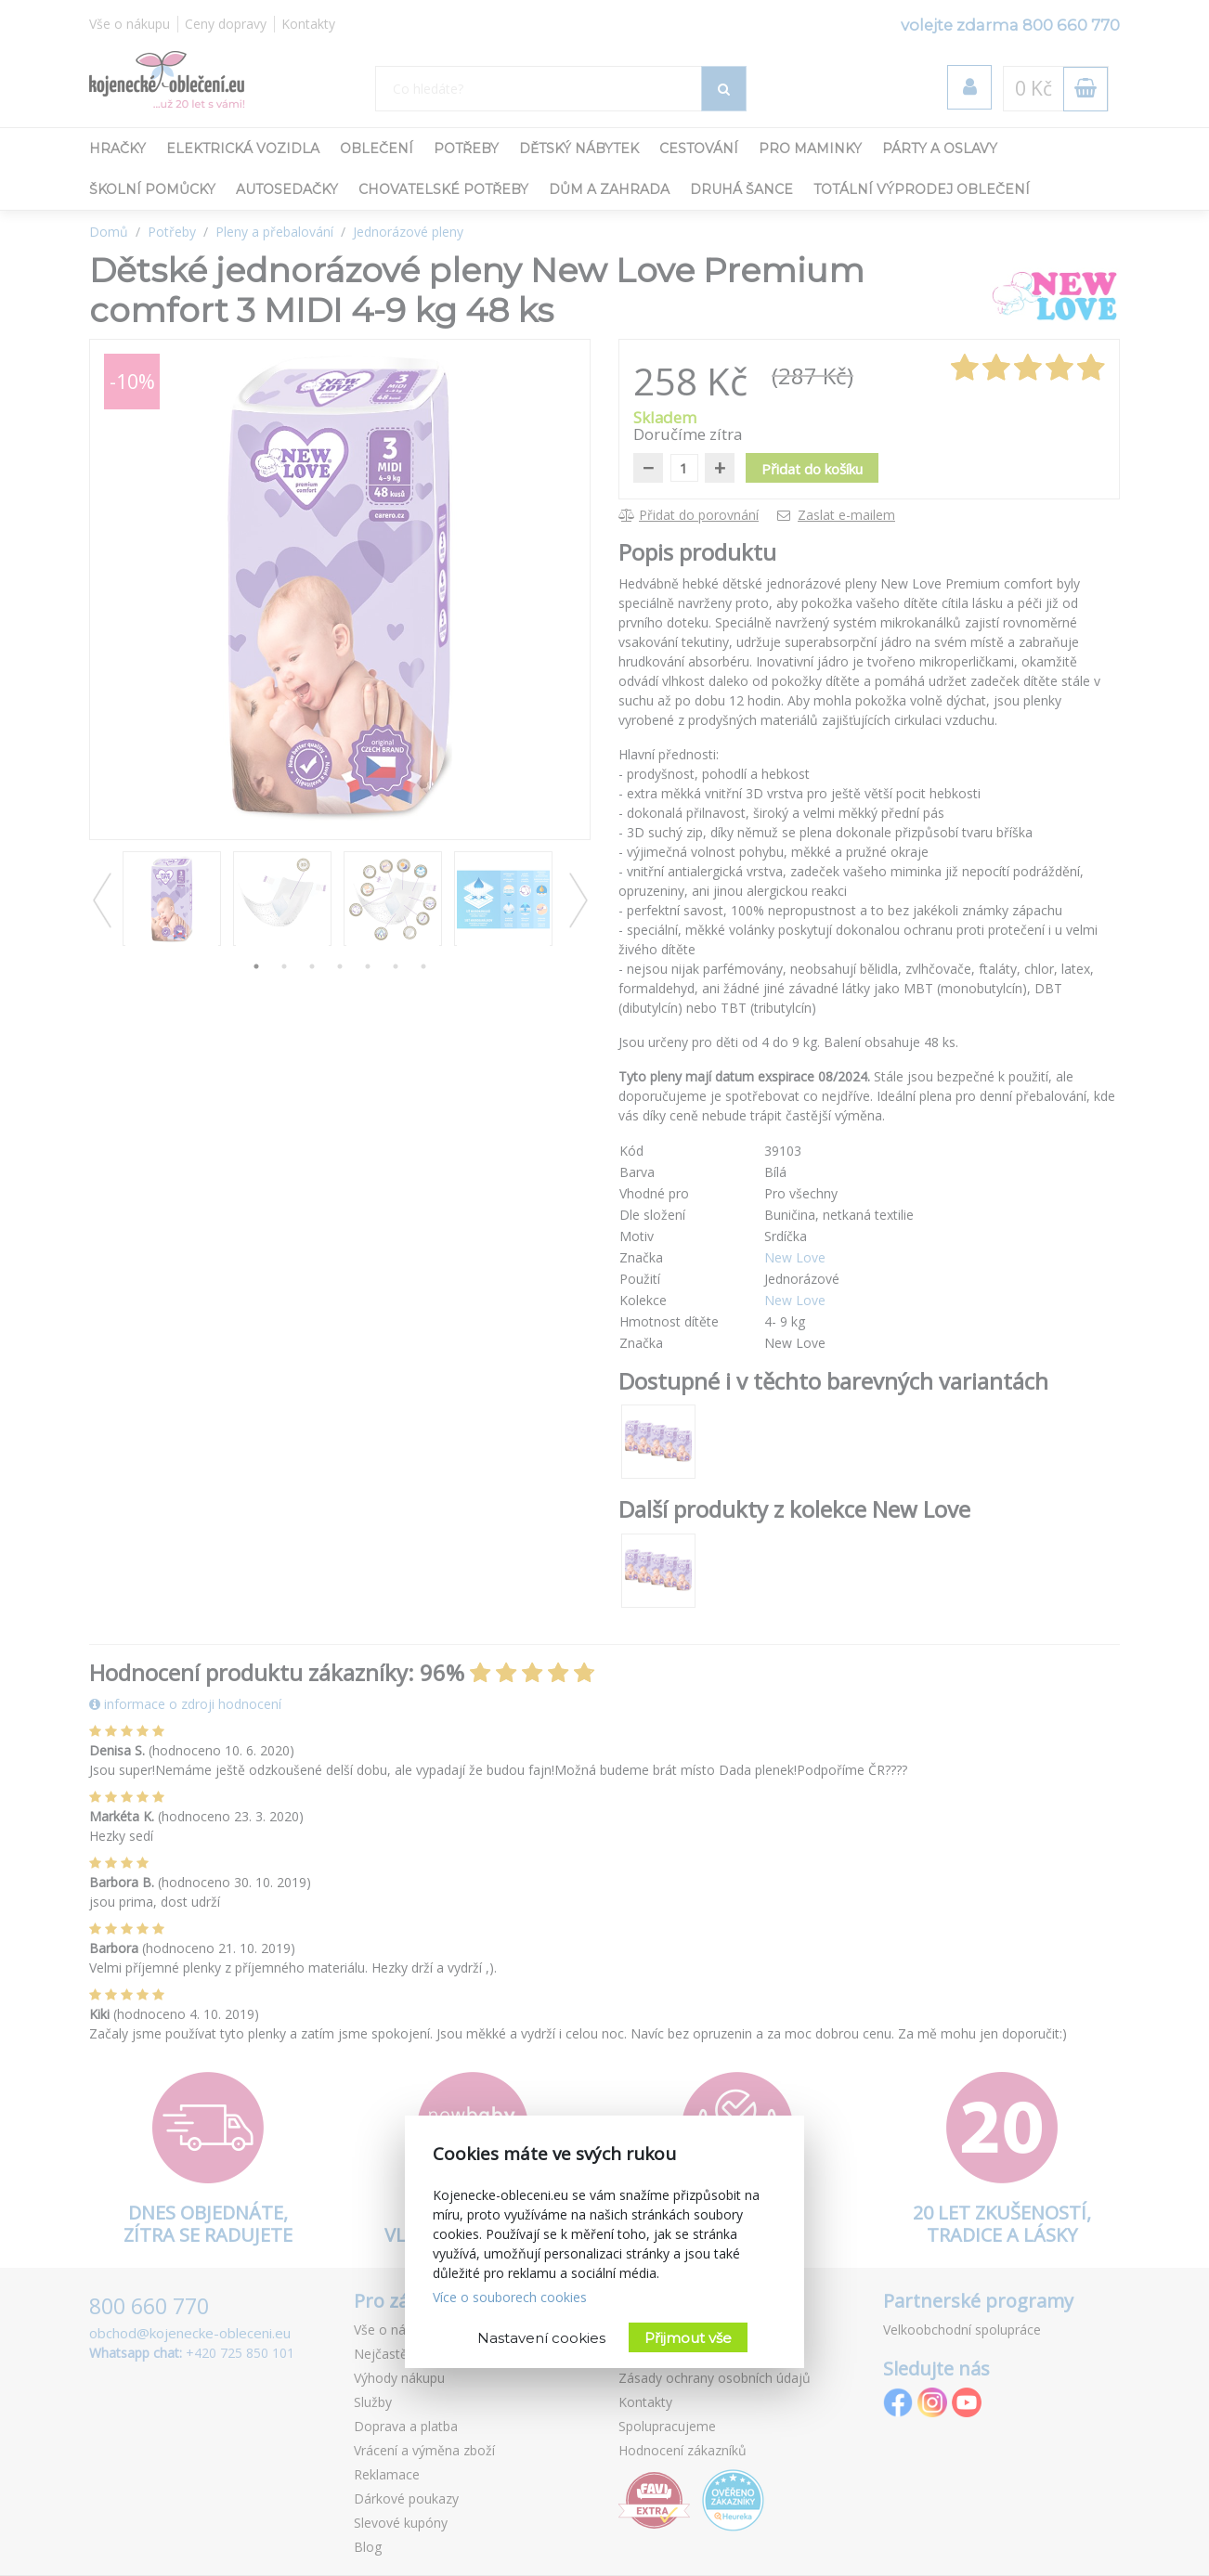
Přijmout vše (688, 2338)
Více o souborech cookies (510, 2297)
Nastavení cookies (541, 2338)
